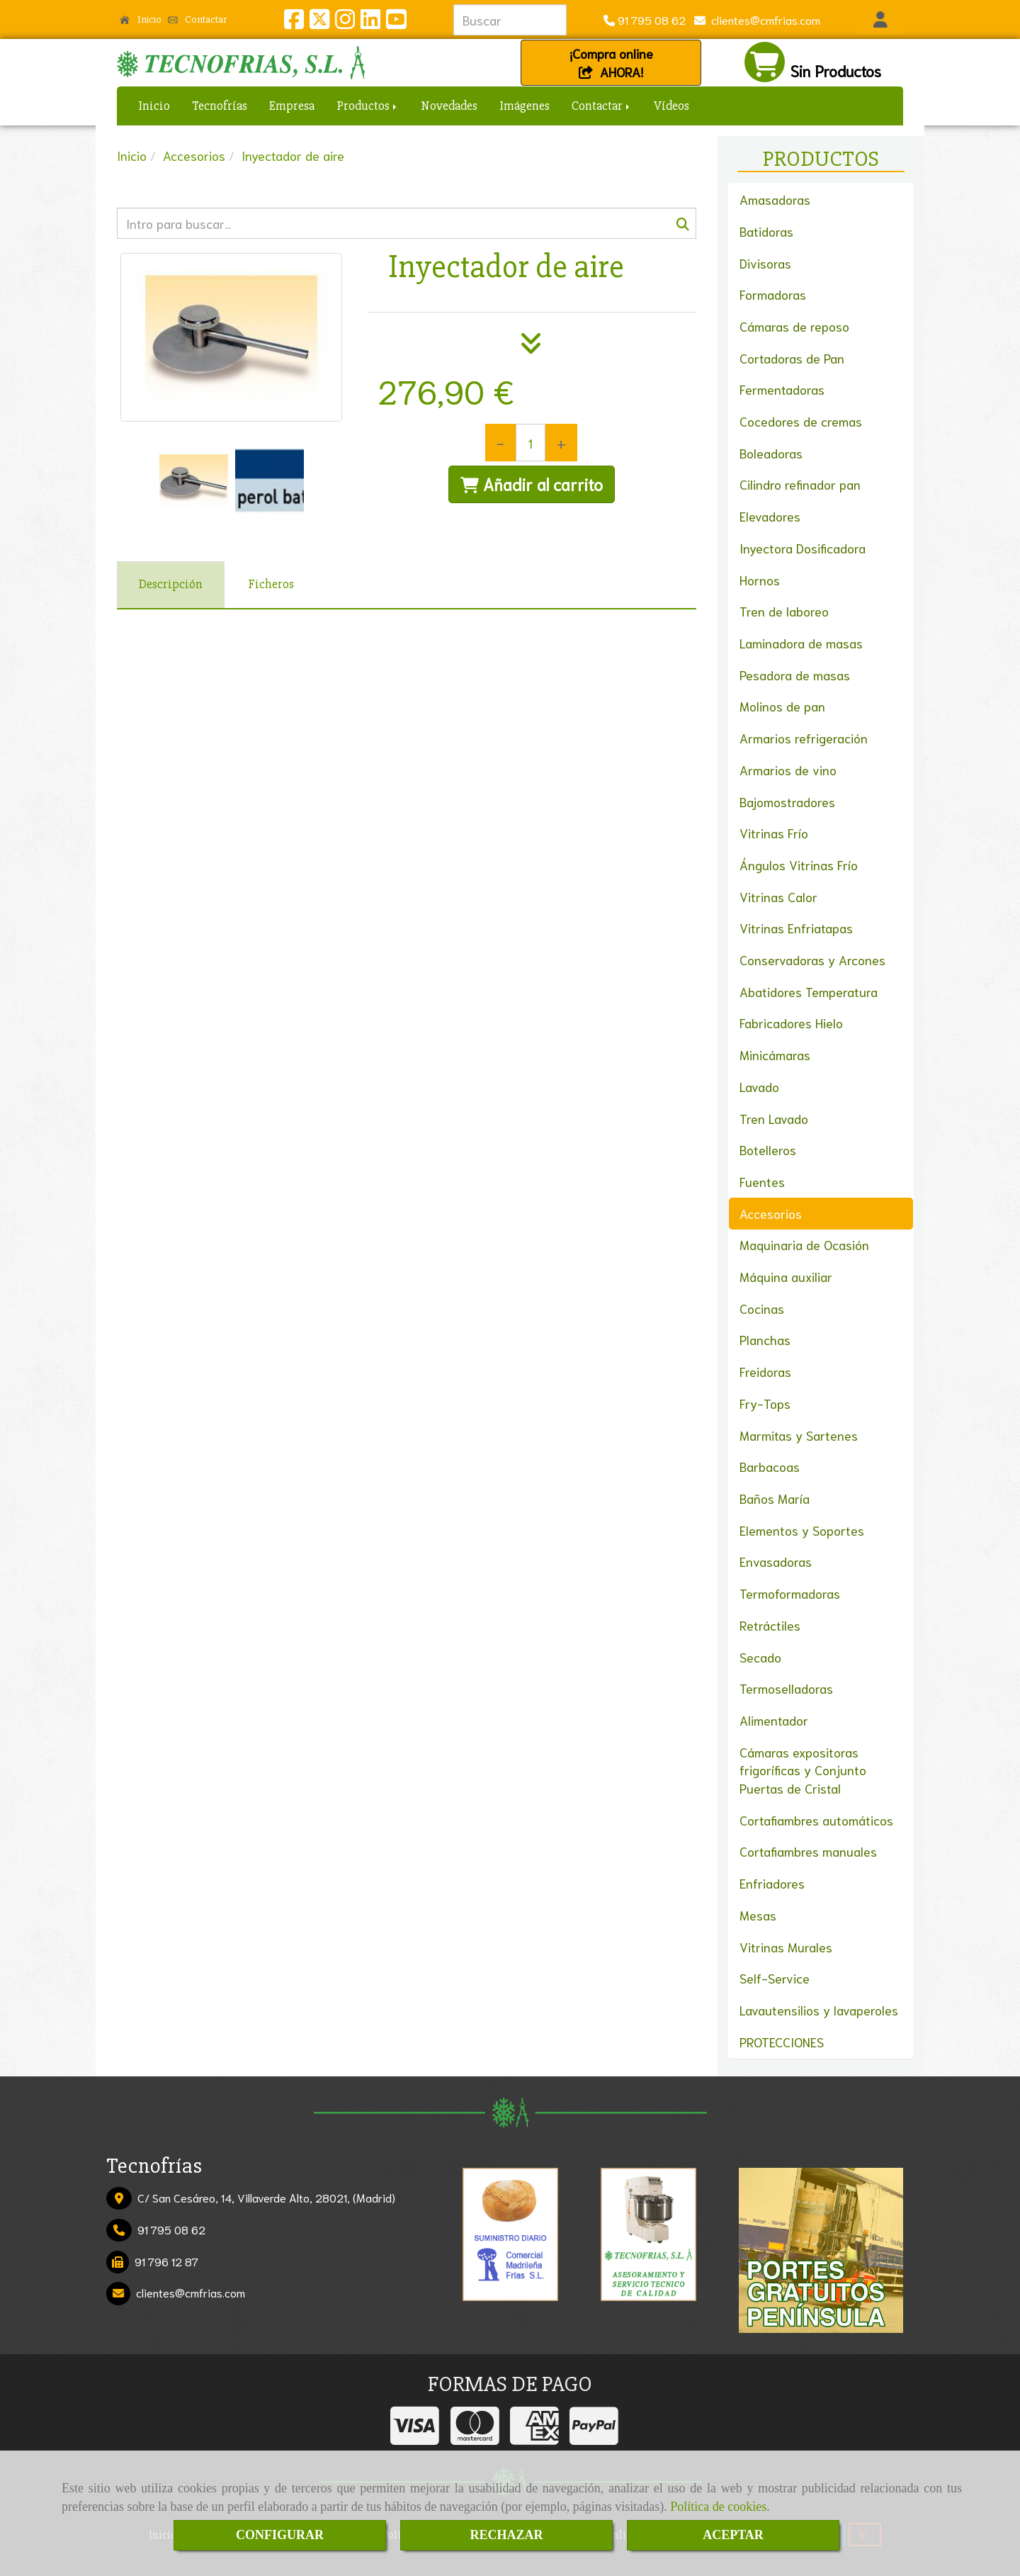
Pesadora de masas (795, 674)
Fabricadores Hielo (791, 1022)
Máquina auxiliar (786, 1276)
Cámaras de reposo (794, 325)
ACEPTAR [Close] (733, 2535)
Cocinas (762, 1308)
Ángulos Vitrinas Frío (799, 864)
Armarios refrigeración (804, 737)
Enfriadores (772, 1882)
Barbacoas (770, 1466)
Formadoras (773, 294)
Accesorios (771, 1213)
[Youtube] (396, 22)
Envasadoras (776, 1561)
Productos (367, 105)
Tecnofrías (219, 105)
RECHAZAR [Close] (506, 2535)
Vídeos (671, 105)
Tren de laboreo (784, 610)
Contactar (197, 19)
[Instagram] (345, 22)
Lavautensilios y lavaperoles (819, 2009)
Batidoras (766, 231)
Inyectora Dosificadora (803, 547)
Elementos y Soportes (802, 1530)
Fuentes (762, 1181)
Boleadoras (771, 452)
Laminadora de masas (801, 642)
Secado (760, 1656)
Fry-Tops (765, 1403)
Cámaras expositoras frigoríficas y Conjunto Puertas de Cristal (803, 1769)
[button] (880, 20)
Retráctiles (770, 1624)
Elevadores (770, 515)
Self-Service (775, 1977)
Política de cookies (718, 2506)
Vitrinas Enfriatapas (796, 927)
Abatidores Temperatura (809, 991)
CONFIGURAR (280, 2535)
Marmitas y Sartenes (799, 1435)
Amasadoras (775, 199)
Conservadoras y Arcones (812, 959)
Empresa (291, 105)
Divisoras (765, 262)
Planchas (765, 1339)
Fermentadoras (782, 389)
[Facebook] (294, 22)
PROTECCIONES (782, 2041)
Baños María (775, 1498)
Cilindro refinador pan (800, 484)
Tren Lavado (774, 1118)
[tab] (171, 585)
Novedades (449, 105)
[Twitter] (319, 22)
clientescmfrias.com (763, 19)
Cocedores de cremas (801, 420)
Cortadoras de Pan (792, 357)
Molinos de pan (782, 705)
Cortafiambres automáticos (816, 1819)
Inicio (141, 19)
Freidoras (765, 1371)
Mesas (758, 1914)
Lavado (759, 1086)
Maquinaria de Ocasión (804, 1244)
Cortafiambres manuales (808, 1851)
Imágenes (524, 105)
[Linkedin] (370, 22)
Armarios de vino (788, 769)
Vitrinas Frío (774, 832)
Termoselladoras (786, 1688)
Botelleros (768, 1149)
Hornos (760, 579)
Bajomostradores (787, 801)
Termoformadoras (790, 1593)
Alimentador (774, 1719)
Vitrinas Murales (786, 1946)
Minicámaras (775, 1054)
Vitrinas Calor (778, 896)
